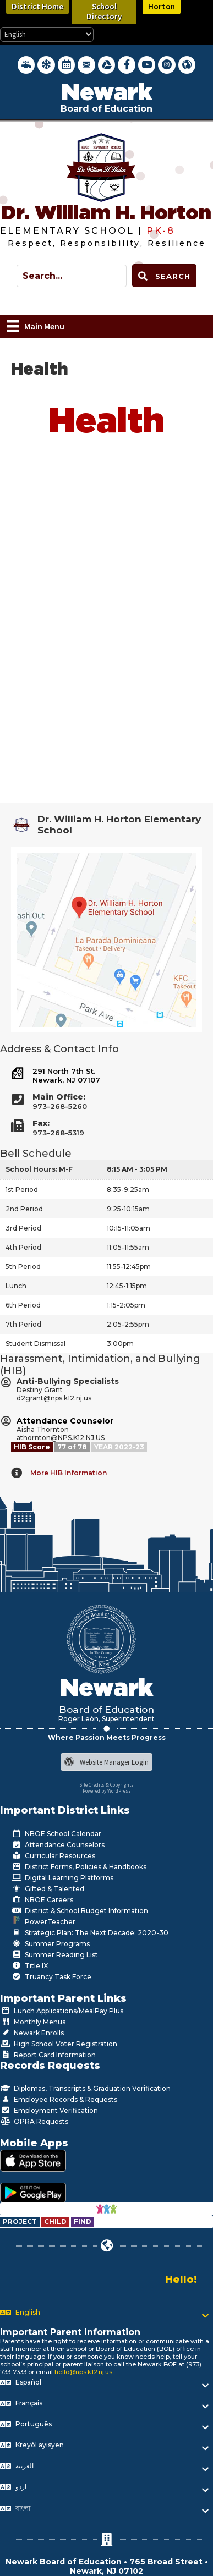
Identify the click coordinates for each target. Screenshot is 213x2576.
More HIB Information (68, 1473)
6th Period (23, 1305)
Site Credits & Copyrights (106, 1785)
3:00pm (120, 1343)
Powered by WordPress (107, 1791)
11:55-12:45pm (129, 1266)
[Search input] (72, 276)
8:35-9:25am (128, 1189)
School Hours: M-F (39, 1169)
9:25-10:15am (128, 1209)
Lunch (16, 1286)
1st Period (22, 1189)
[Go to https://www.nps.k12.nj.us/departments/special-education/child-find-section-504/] (20, 2221)
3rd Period (23, 1228)
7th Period (23, 1324)
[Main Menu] (35, 326)
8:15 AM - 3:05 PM (137, 1169)
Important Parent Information (70, 2332)
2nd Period (24, 1209)
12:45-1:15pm (127, 1286)
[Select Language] (47, 34)
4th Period (23, 1247)
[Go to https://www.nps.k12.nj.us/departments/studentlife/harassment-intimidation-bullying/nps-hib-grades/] (72, 1447)
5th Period (23, 1266)
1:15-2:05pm (126, 1305)
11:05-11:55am (128, 1247)
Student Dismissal (35, 1343)
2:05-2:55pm (128, 1324)
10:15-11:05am (128, 1228)
